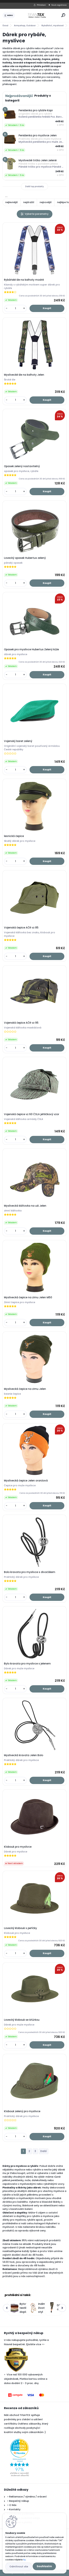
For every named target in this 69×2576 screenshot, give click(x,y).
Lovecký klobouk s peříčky (20, 1928)
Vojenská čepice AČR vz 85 (21, 927)
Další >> (43, 2151)
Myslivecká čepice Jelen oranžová (26, 1480)
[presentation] (7, 2308)
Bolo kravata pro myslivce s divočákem (29, 1572)
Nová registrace (59, 5)
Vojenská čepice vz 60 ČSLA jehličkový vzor (31, 1114)
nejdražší (28, 202)
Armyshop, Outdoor (25, 25)
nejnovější (46, 202)
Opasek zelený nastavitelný (22, 466)
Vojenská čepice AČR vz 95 (21, 1022)
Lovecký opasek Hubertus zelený (25, 558)
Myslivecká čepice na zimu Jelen (25, 1389)
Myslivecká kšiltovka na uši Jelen (25, 1205)
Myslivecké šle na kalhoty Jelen (24, 374)
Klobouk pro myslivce (18, 1846)
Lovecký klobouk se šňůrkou (21, 2020)
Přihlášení (41, 5)
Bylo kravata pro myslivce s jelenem (27, 1663)
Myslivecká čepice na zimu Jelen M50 (28, 1297)
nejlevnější (11, 202)
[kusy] (15, 308)
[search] (63, 15)
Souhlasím (44, 2566)
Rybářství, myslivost (52, 25)
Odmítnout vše (18, 2566)
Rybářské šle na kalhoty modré (24, 279)
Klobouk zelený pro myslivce (22, 2111)
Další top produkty (34, 186)
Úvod (5, 25)
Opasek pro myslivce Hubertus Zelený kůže (31, 649)
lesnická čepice (14, 836)
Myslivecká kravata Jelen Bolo (23, 1755)
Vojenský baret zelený (18, 741)
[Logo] (37, 15)
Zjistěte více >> (35, 2344)
